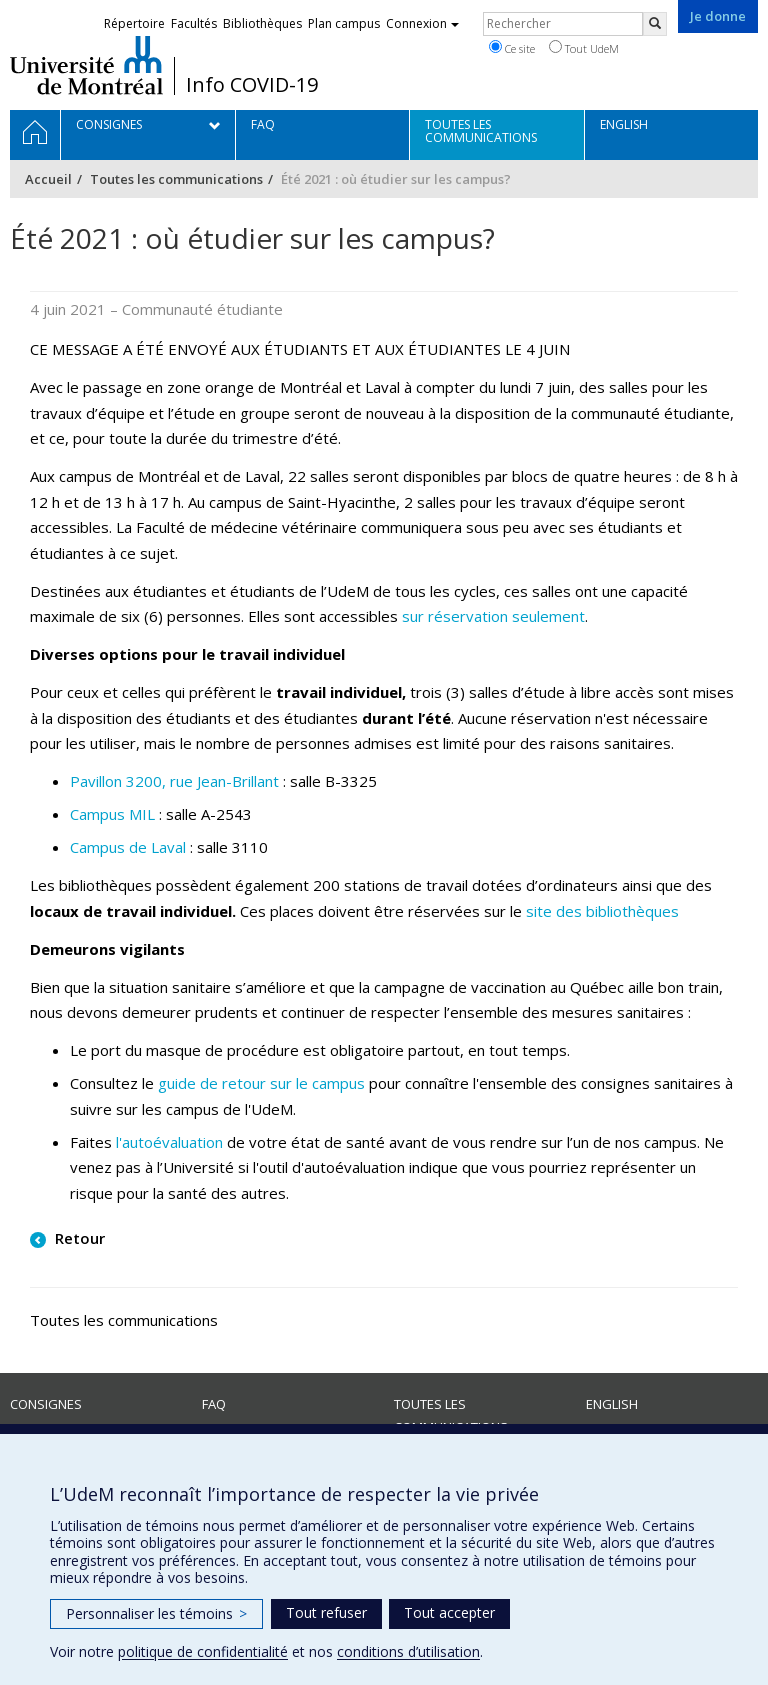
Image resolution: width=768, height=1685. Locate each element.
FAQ (214, 1404)
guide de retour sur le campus (261, 1083)
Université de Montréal (86, 65)
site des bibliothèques (602, 911)
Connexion (422, 23)
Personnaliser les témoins (156, 1613)
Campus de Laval (128, 847)
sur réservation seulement (493, 616)
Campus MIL (112, 814)
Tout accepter (449, 1612)
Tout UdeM (584, 48)
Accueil (48, 179)
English (612, 1404)
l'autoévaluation (169, 1142)
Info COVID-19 (252, 85)
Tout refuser (326, 1612)
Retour (78, 1238)
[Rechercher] (655, 24)
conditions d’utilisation (408, 1651)
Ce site (512, 48)
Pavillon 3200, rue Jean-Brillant (174, 781)
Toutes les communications (176, 179)
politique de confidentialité (203, 1651)
